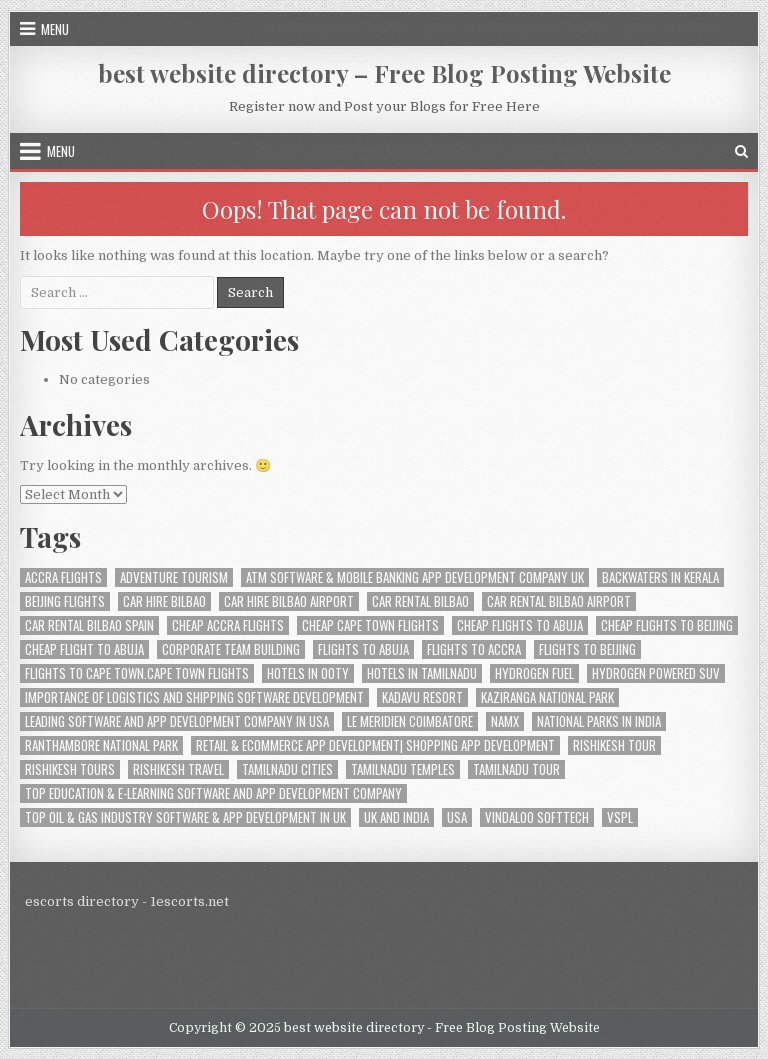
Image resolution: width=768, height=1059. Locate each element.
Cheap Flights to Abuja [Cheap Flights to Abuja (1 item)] (520, 625)
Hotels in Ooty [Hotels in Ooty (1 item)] (308, 673)
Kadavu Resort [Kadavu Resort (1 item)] (422, 697)
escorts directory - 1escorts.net (127, 901)
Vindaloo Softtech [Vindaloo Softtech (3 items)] (537, 817)
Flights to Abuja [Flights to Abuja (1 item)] (363, 649)
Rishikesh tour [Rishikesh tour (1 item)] (614, 745)
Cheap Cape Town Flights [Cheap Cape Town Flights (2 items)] (370, 625)
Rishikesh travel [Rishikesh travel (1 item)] (178, 769)
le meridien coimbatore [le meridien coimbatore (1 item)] (410, 721)
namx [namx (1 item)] (505, 721)
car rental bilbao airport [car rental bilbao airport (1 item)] (559, 601)
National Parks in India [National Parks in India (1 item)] (599, 721)
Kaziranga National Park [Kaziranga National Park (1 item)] (547, 697)
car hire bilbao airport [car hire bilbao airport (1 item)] (289, 601)
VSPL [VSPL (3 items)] (620, 817)
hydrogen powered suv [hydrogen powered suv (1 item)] (656, 673)
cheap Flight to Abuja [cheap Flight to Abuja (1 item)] (84, 649)
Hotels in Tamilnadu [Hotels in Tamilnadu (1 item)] (422, 673)
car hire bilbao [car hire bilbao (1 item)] (164, 601)
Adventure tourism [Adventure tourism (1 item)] (174, 577)
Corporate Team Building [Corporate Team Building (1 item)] (231, 649)
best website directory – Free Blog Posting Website (384, 73)
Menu (55, 29)
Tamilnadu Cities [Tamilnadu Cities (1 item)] (287, 769)
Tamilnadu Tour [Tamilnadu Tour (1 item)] (516, 769)
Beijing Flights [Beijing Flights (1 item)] (65, 601)
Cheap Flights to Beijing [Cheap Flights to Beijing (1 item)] (667, 625)
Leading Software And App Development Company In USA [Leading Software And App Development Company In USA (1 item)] (177, 721)
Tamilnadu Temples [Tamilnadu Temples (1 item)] (403, 769)
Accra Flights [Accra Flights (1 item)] (63, 577)
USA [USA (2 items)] (457, 817)
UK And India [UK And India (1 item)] (396, 817)
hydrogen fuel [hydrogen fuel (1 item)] (534, 673)
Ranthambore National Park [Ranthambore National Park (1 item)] (101, 745)
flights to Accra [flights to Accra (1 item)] (474, 649)
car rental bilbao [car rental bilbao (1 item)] (420, 601)
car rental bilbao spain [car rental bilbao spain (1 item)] (89, 625)
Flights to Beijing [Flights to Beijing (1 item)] (587, 649)
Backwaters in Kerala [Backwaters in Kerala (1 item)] (660, 577)
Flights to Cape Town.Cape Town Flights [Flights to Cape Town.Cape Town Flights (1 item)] (137, 673)
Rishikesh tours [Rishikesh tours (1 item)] (70, 769)
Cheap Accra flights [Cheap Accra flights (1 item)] (228, 625)
